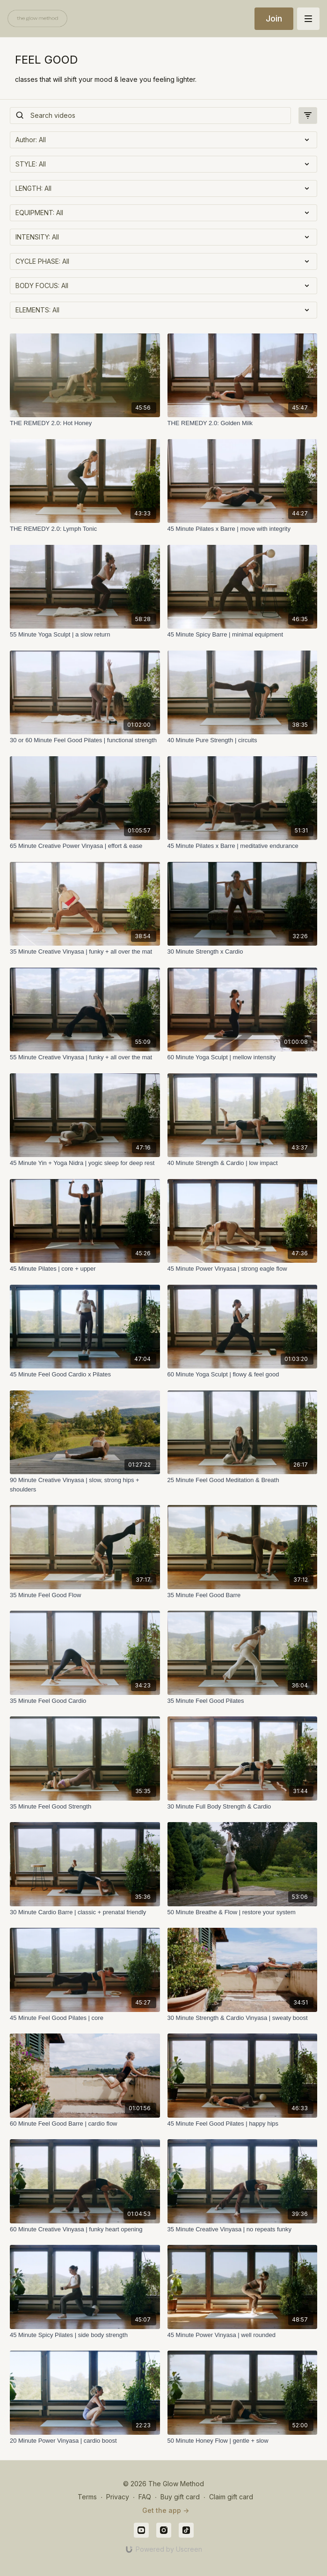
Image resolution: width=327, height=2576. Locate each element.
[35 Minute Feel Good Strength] (85, 1806)
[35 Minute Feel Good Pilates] (242, 1701)
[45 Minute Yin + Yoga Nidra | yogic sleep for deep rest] (85, 1163)
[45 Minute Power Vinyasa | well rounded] (242, 2335)
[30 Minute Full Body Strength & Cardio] (242, 1806)
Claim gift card (231, 2497)
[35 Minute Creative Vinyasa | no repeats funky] (242, 2229)
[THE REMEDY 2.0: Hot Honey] (85, 423)
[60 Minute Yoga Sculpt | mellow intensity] (242, 1057)
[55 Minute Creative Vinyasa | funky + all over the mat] (85, 1057)
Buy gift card (180, 2497)
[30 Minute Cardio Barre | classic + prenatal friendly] (85, 1912)
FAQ (144, 2497)
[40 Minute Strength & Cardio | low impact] (242, 1163)
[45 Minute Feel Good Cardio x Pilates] (85, 1374)
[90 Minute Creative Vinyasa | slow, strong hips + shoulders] (85, 1485)
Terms (87, 2497)
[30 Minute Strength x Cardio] (242, 951)
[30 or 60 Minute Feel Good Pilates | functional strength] (85, 740)
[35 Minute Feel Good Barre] (242, 1595)
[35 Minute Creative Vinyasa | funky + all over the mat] (85, 951)
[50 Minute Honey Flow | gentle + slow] (242, 2441)
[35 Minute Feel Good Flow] (85, 1595)
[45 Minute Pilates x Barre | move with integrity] (242, 529)
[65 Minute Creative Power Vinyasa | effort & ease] (85, 846)
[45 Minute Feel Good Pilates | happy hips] (242, 2123)
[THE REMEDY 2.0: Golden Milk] (242, 423)
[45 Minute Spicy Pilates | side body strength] (85, 2335)
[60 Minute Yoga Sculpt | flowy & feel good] (242, 1374)
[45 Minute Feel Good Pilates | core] (85, 2018)
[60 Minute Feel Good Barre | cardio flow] (85, 2123)
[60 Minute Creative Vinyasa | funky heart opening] (85, 2229)
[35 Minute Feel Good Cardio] (85, 1701)
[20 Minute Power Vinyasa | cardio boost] (85, 2441)
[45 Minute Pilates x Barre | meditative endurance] (242, 846)
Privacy (117, 2497)
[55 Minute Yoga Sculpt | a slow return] (85, 634)
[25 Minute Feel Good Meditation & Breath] (242, 1480)
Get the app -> (165, 2510)
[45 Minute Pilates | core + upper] (85, 1269)
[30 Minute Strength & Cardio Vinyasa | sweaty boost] (242, 2018)
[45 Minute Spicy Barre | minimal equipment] (242, 634)
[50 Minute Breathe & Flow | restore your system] (242, 1912)
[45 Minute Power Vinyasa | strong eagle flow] (242, 1269)
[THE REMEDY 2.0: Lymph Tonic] (85, 529)
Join (274, 18)
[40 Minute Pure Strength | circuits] (242, 740)
